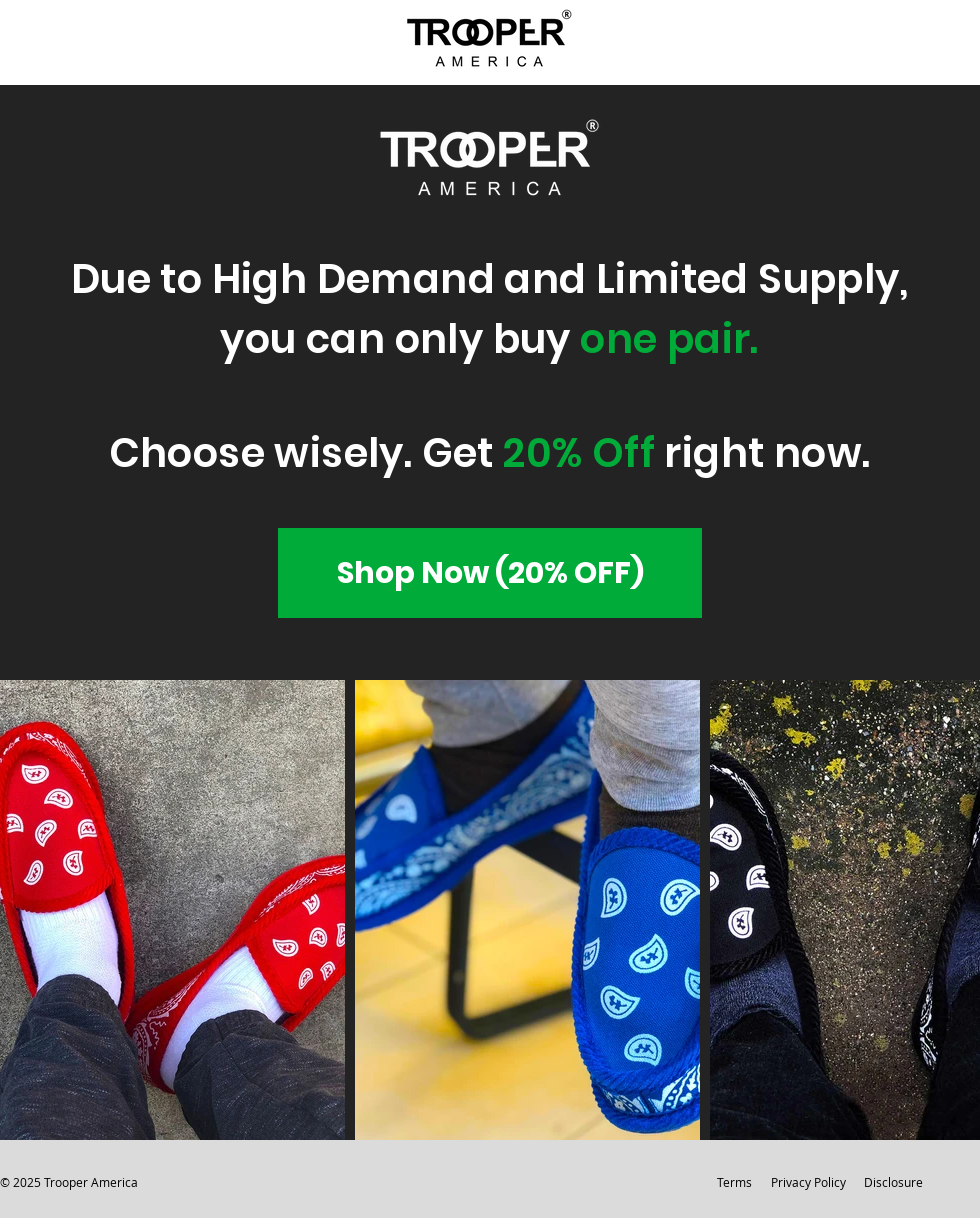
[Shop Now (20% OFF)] (490, 573)
